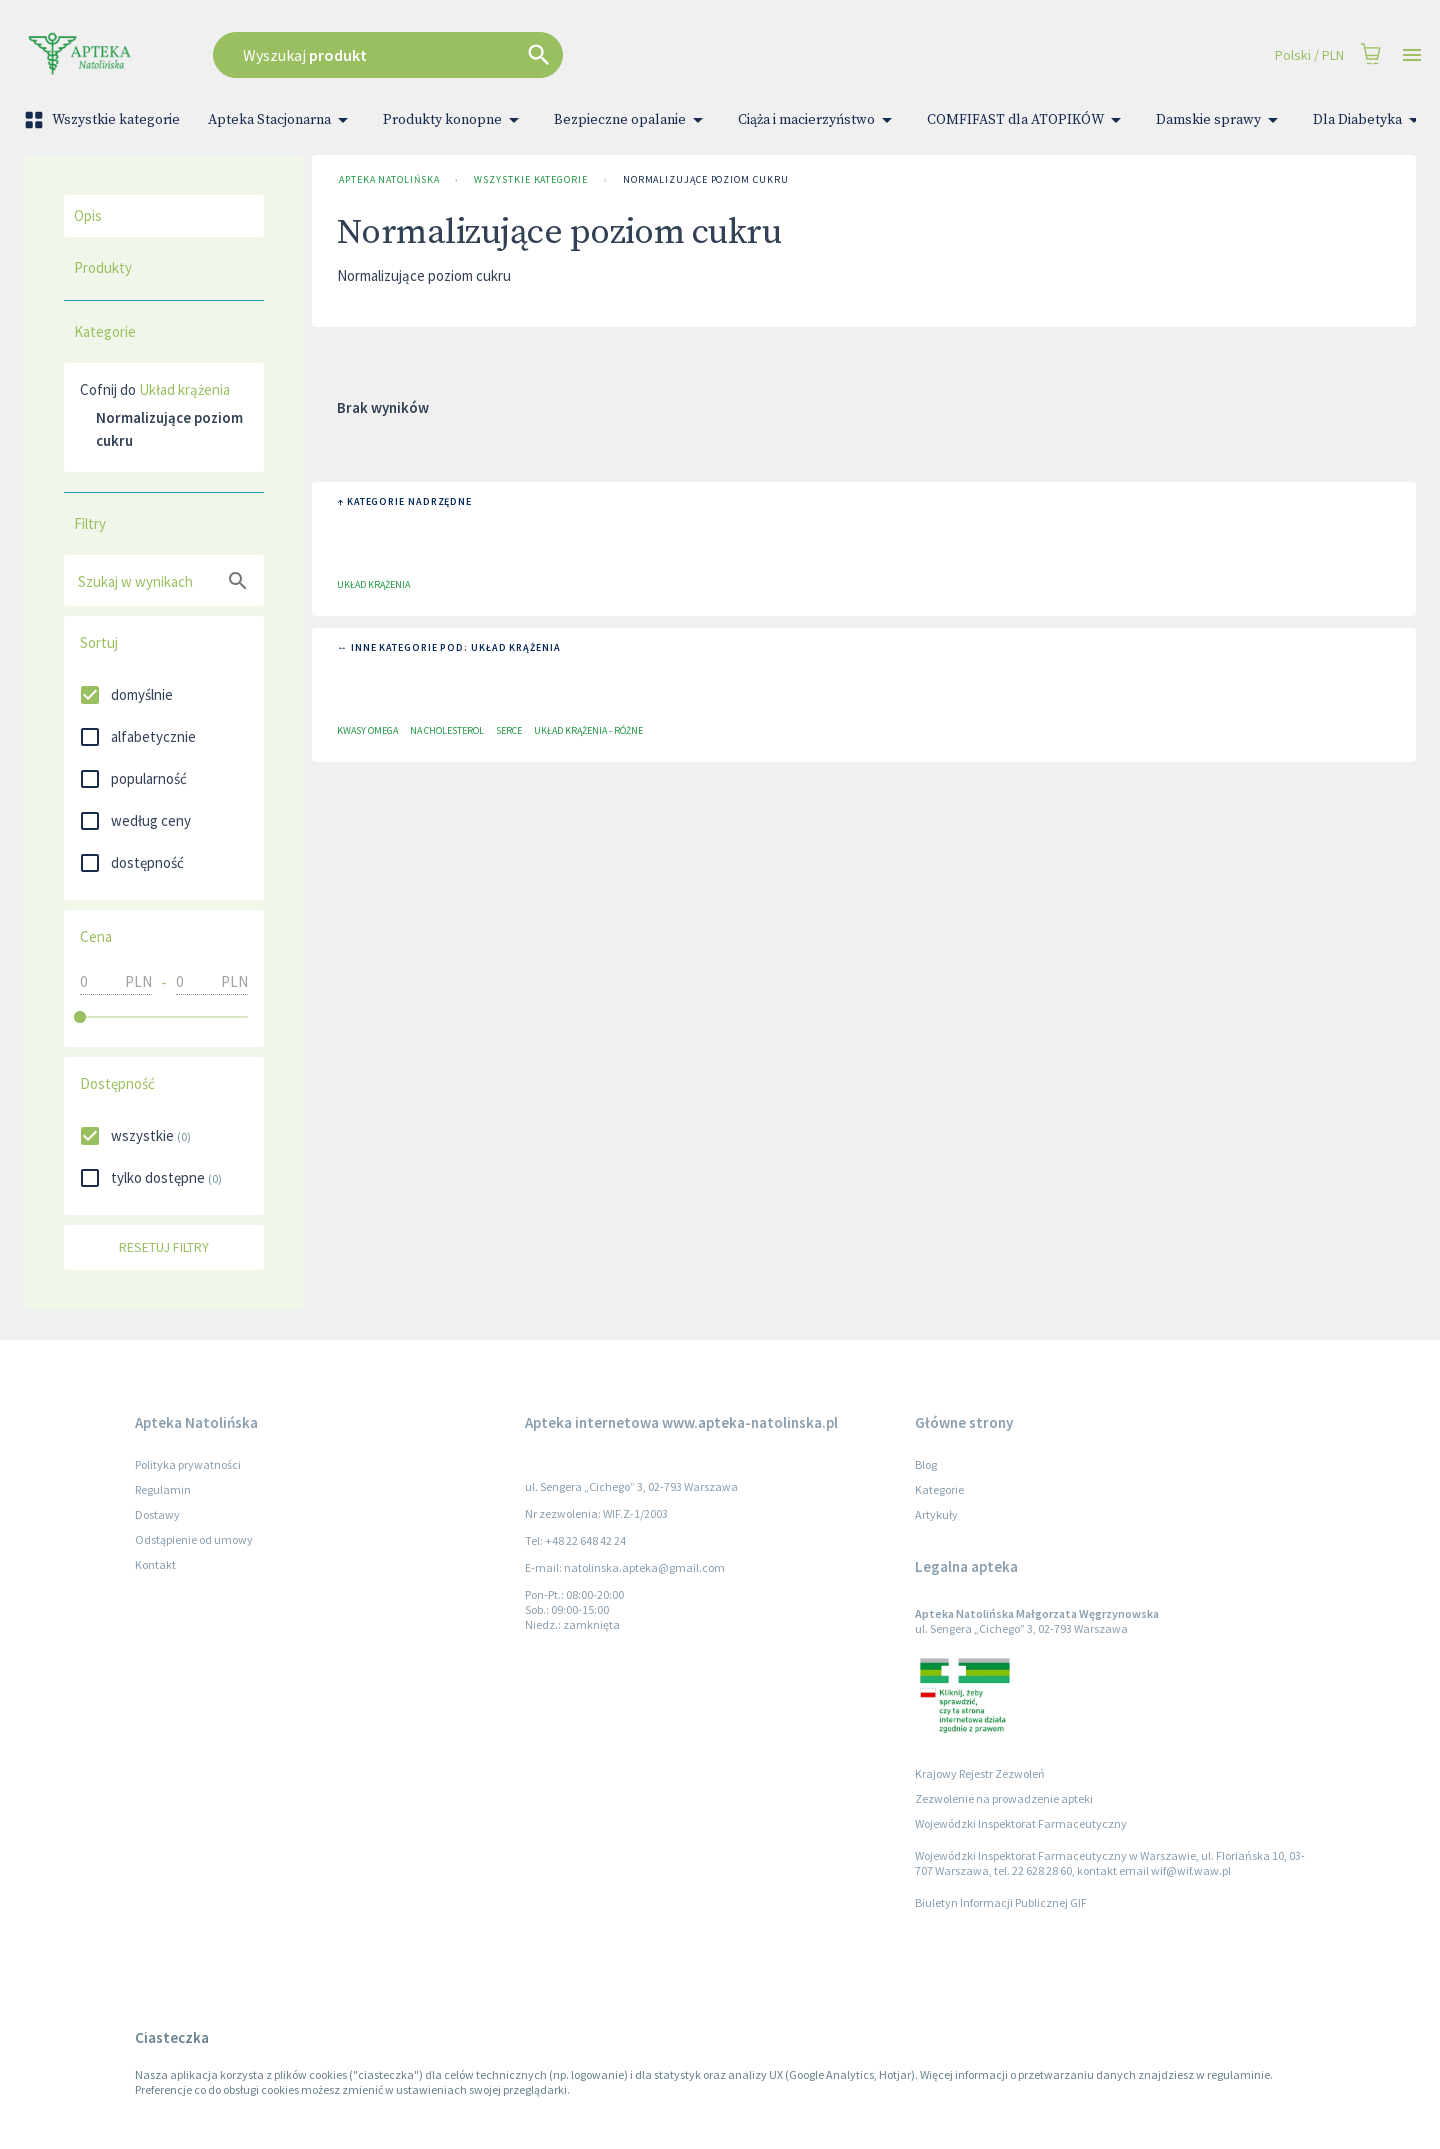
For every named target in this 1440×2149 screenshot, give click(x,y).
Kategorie (939, 1489)
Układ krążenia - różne (588, 730)
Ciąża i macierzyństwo (818, 120)
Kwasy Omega (367, 730)
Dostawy (157, 1514)
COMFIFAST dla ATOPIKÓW (1027, 120)
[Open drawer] (1412, 55)
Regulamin (163, 1489)
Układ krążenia (184, 389)
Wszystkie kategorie (104, 120)
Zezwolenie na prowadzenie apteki (1004, 1798)
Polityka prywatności (188, 1464)
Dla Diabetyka (1369, 120)
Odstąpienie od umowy (194, 1539)
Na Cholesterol (447, 730)
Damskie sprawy (1220, 120)
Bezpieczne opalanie (632, 120)
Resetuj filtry (164, 1247)
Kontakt (155, 1564)
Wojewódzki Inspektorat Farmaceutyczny (1021, 1823)
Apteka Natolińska (389, 180)
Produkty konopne (454, 120)
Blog (926, 1464)
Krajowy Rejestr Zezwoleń (980, 1773)
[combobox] (546, 55)
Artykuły (936, 1514)
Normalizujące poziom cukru (706, 180)
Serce (509, 730)
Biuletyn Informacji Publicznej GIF (1001, 1902)
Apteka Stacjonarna (281, 120)
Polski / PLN (1309, 55)
